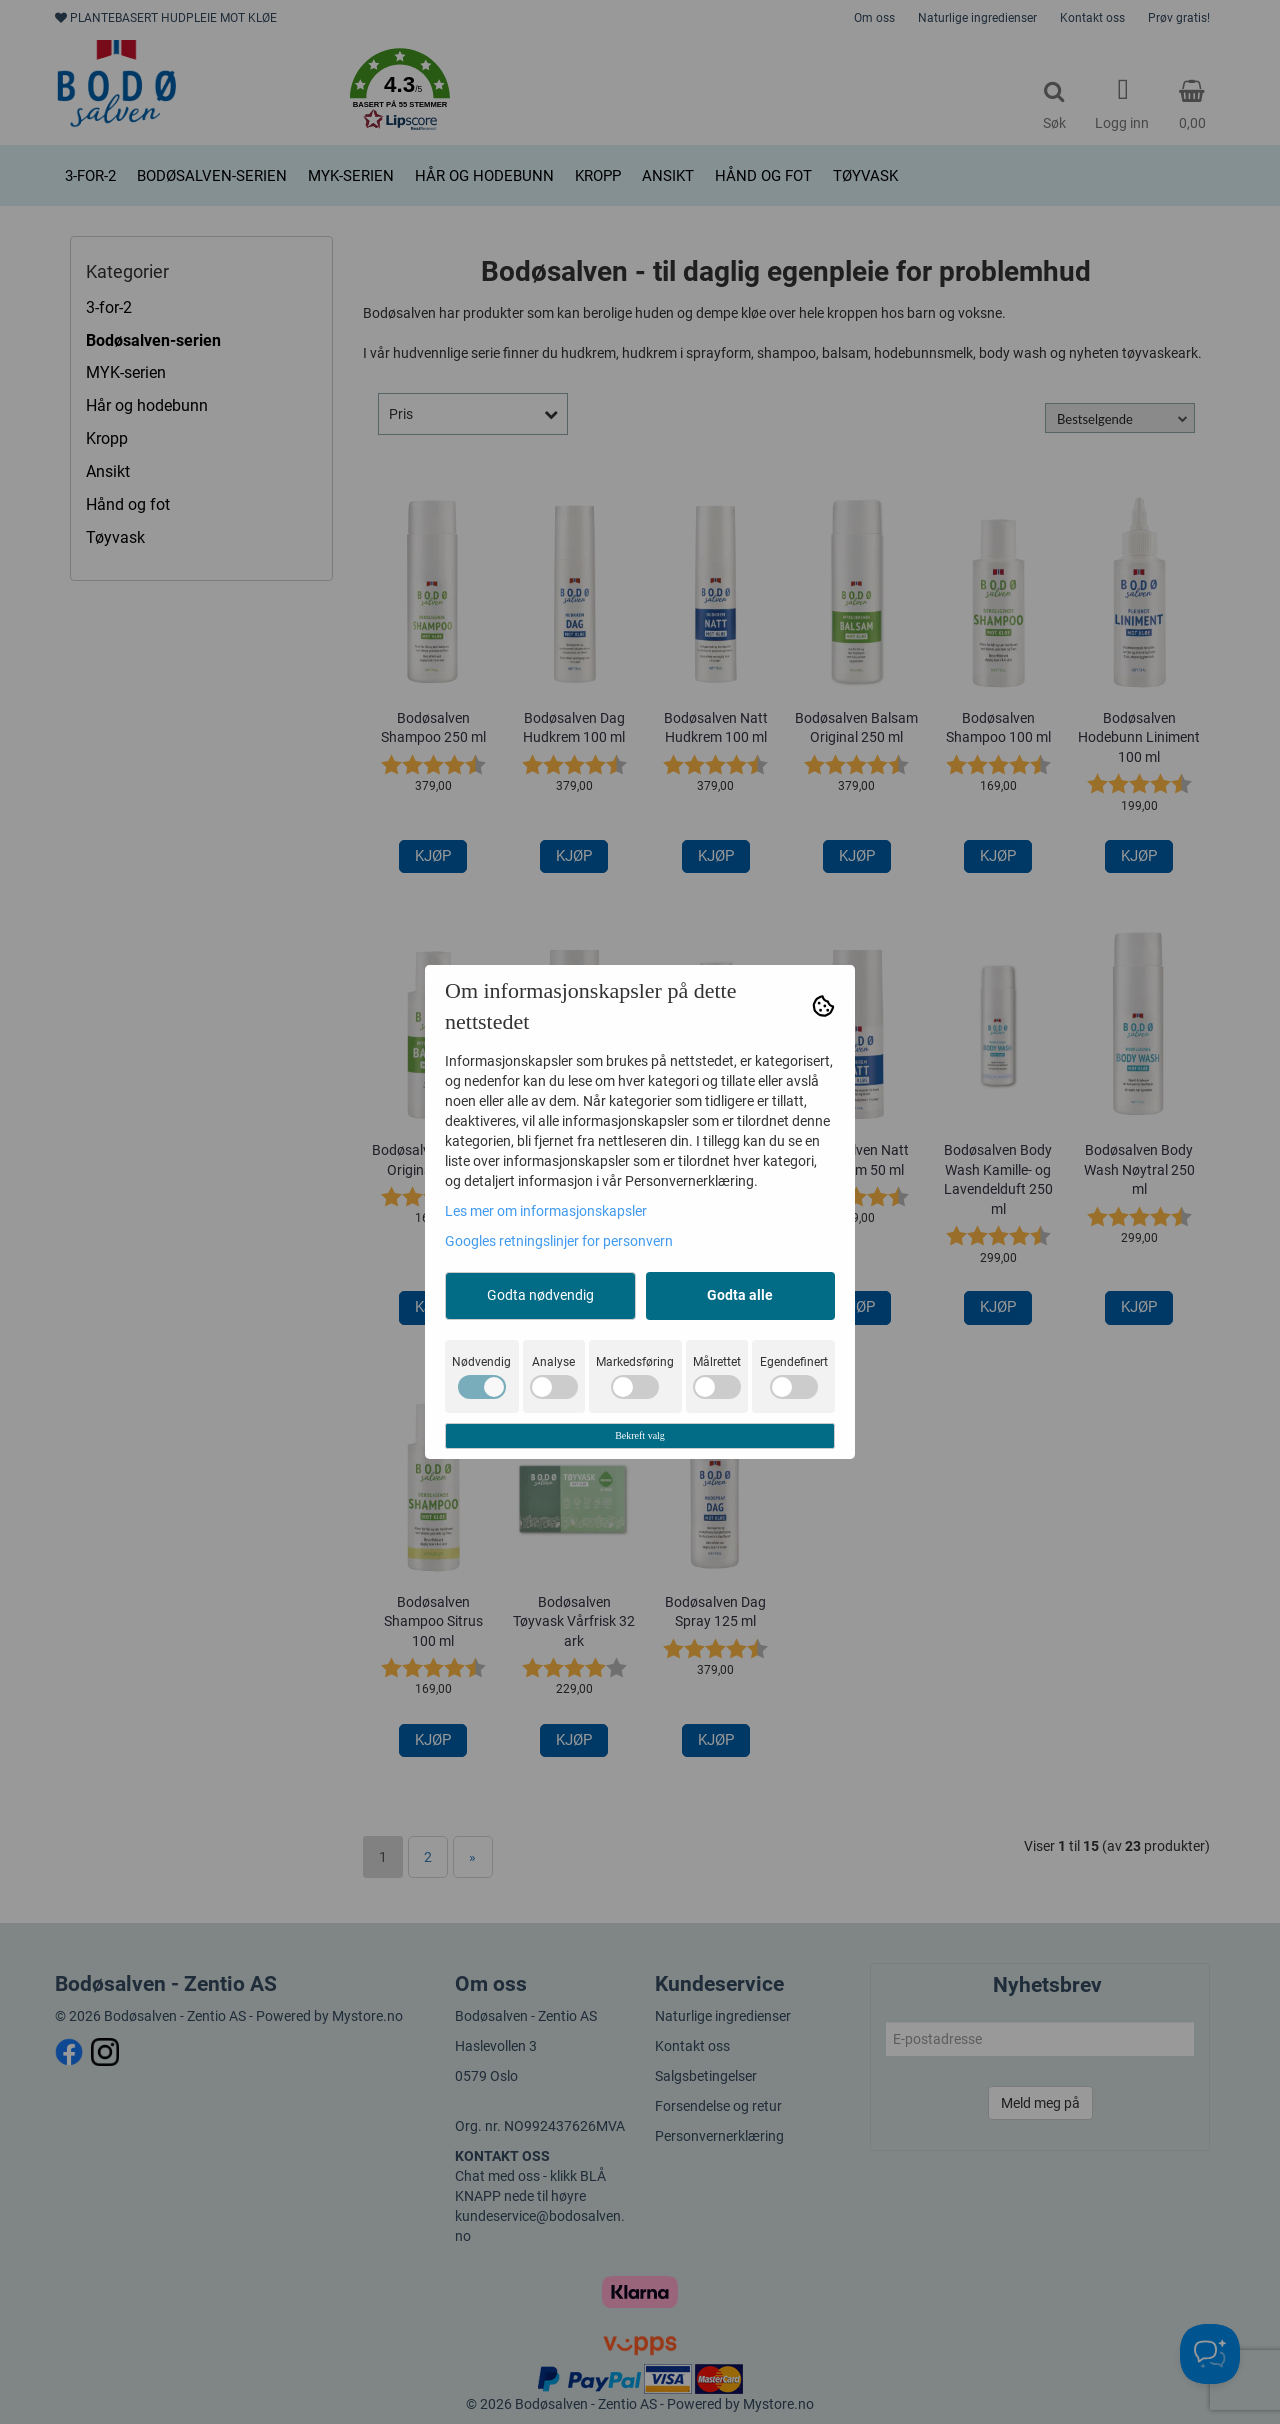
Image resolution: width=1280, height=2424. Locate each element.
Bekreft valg (640, 1435)
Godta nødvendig (540, 1295)
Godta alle (740, 1295)
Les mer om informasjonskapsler (546, 1211)
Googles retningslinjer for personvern (559, 1241)
